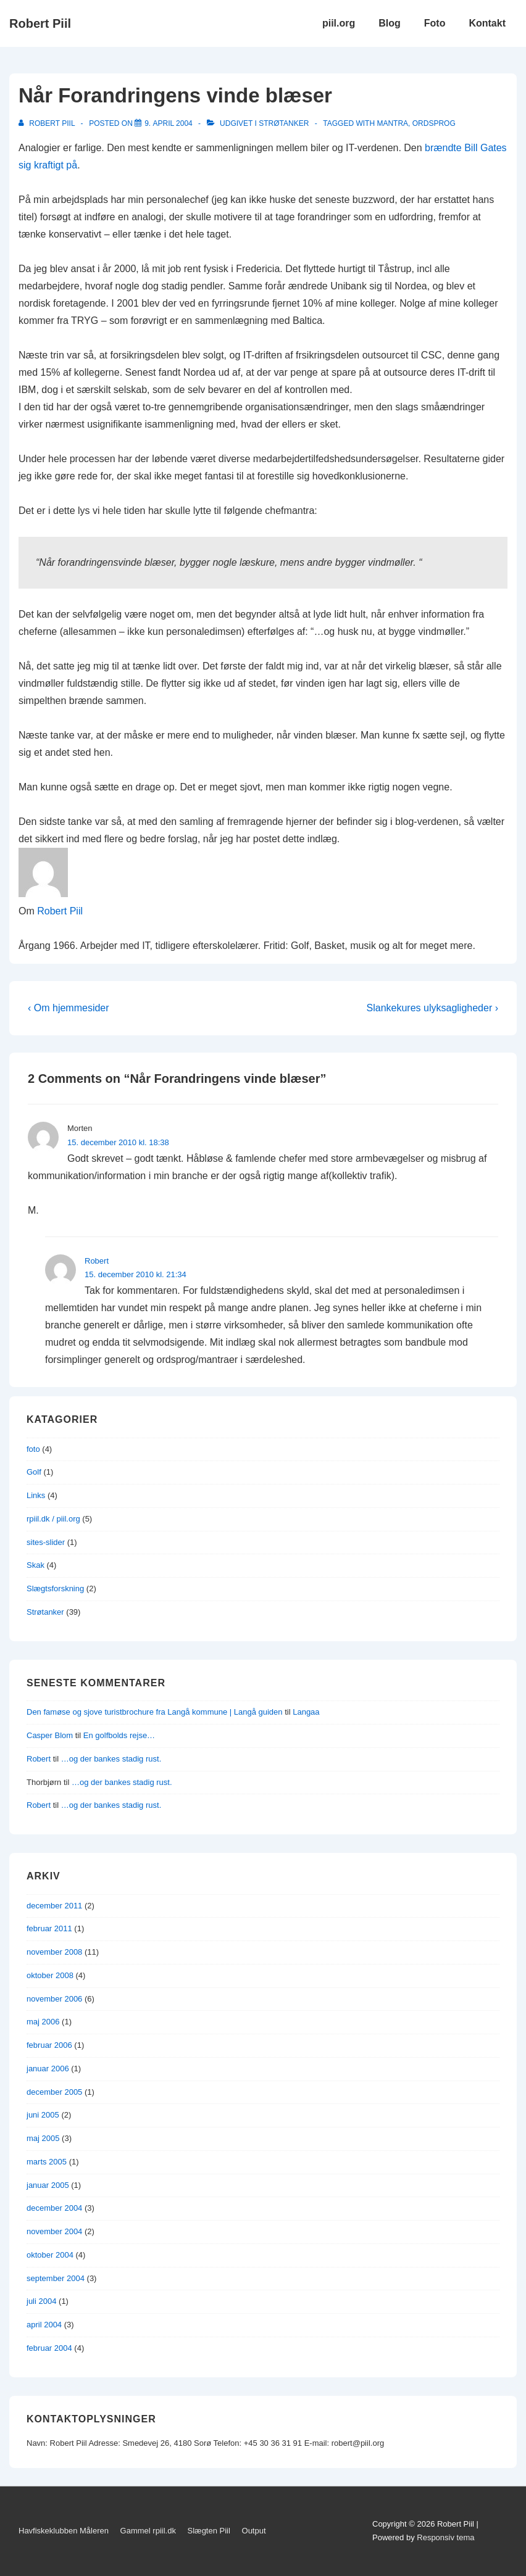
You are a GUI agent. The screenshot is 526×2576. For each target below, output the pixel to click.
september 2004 (56, 2278)
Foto (435, 23)
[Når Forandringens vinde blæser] (168, 123)
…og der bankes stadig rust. (111, 1758)
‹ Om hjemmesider (68, 1008)
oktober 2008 (50, 1975)
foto (33, 1449)
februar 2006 (49, 2045)
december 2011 (54, 1905)
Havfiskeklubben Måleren (64, 2530)
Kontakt (487, 23)
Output (254, 2530)
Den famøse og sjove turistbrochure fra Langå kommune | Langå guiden (155, 1712)
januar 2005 (48, 2185)
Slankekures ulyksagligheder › (432, 1008)
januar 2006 (48, 2068)
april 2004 (44, 2324)
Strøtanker (284, 123)
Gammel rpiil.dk (148, 2530)
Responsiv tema (445, 2537)
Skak (35, 1565)
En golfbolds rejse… (119, 1735)
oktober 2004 (50, 2254)
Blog (389, 23)
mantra (392, 123)
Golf (34, 1471)
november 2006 (54, 1998)
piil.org (338, 23)
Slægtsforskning (55, 1588)
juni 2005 (43, 2114)
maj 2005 (43, 2138)
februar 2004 (49, 2348)
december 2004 (54, 2208)
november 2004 (54, 2231)
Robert (97, 1260)
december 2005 (54, 2092)
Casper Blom (50, 1735)
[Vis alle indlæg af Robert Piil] (48, 123)
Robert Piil (40, 23)
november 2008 (54, 1952)
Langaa (306, 1712)
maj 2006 (43, 2021)
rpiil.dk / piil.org (53, 1518)
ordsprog (434, 123)
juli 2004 (41, 2301)
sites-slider (46, 1542)
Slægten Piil (209, 2530)
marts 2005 (47, 2161)
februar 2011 (49, 1928)
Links (36, 1495)
